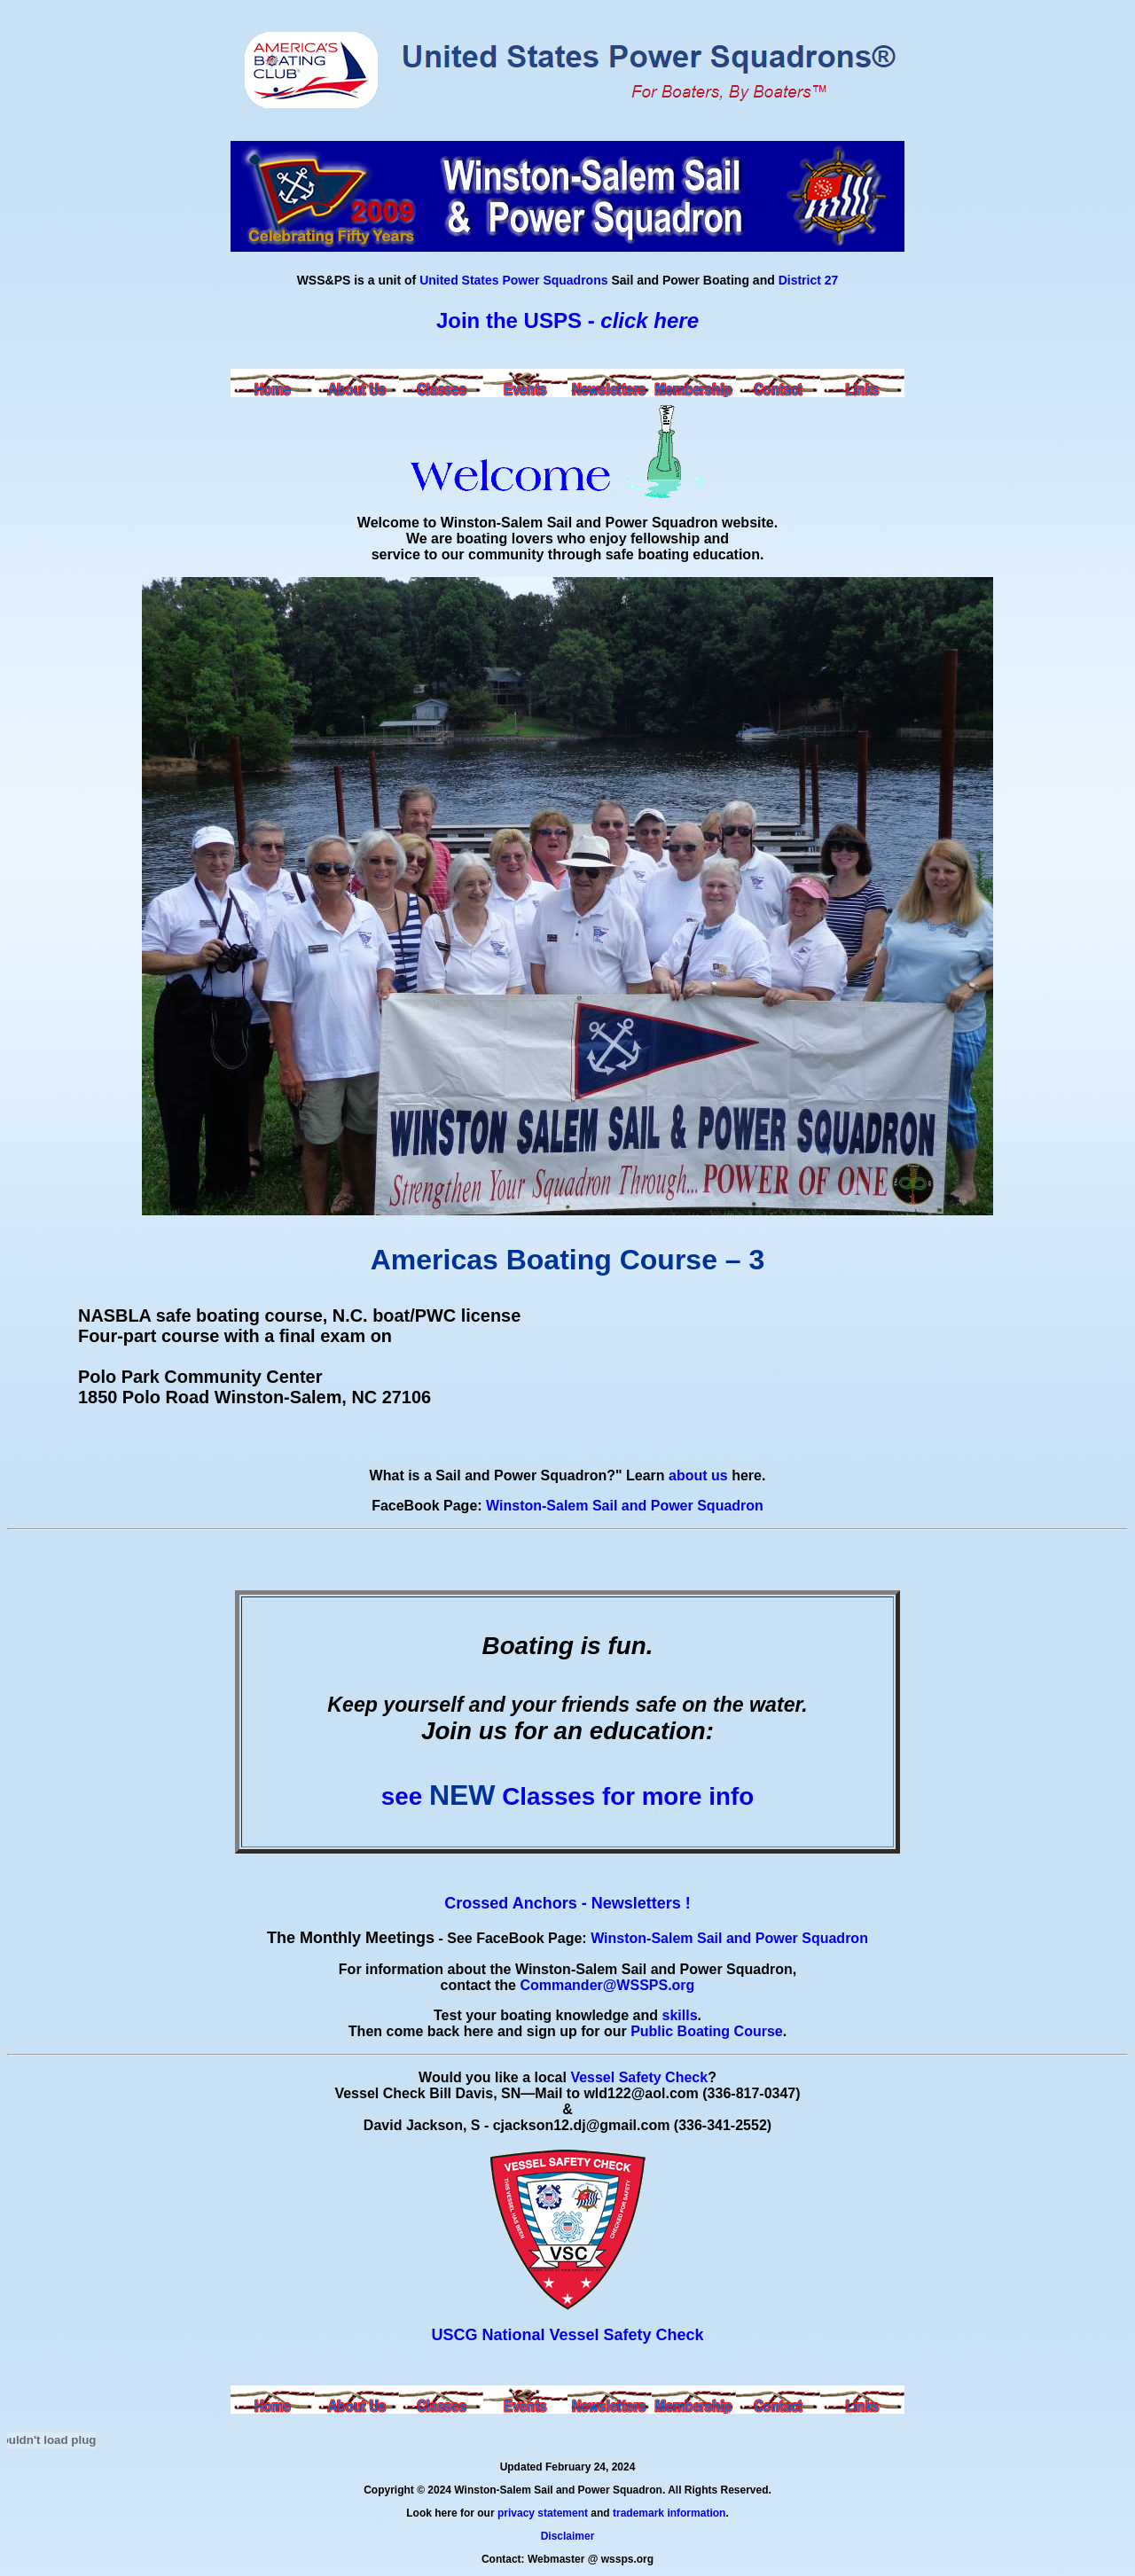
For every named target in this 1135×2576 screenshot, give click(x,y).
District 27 (809, 280)
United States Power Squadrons (513, 280)
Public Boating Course (706, 2031)
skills (680, 2015)
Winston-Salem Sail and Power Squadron (624, 1505)
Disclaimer (568, 2536)
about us (698, 1475)
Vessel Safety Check (639, 2077)
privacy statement (542, 2513)
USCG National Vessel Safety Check (567, 2335)
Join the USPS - (567, 320)
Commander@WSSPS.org (607, 1985)
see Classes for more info (567, 1796)
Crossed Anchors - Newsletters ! (567, 1903)
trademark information (669, 2513)
